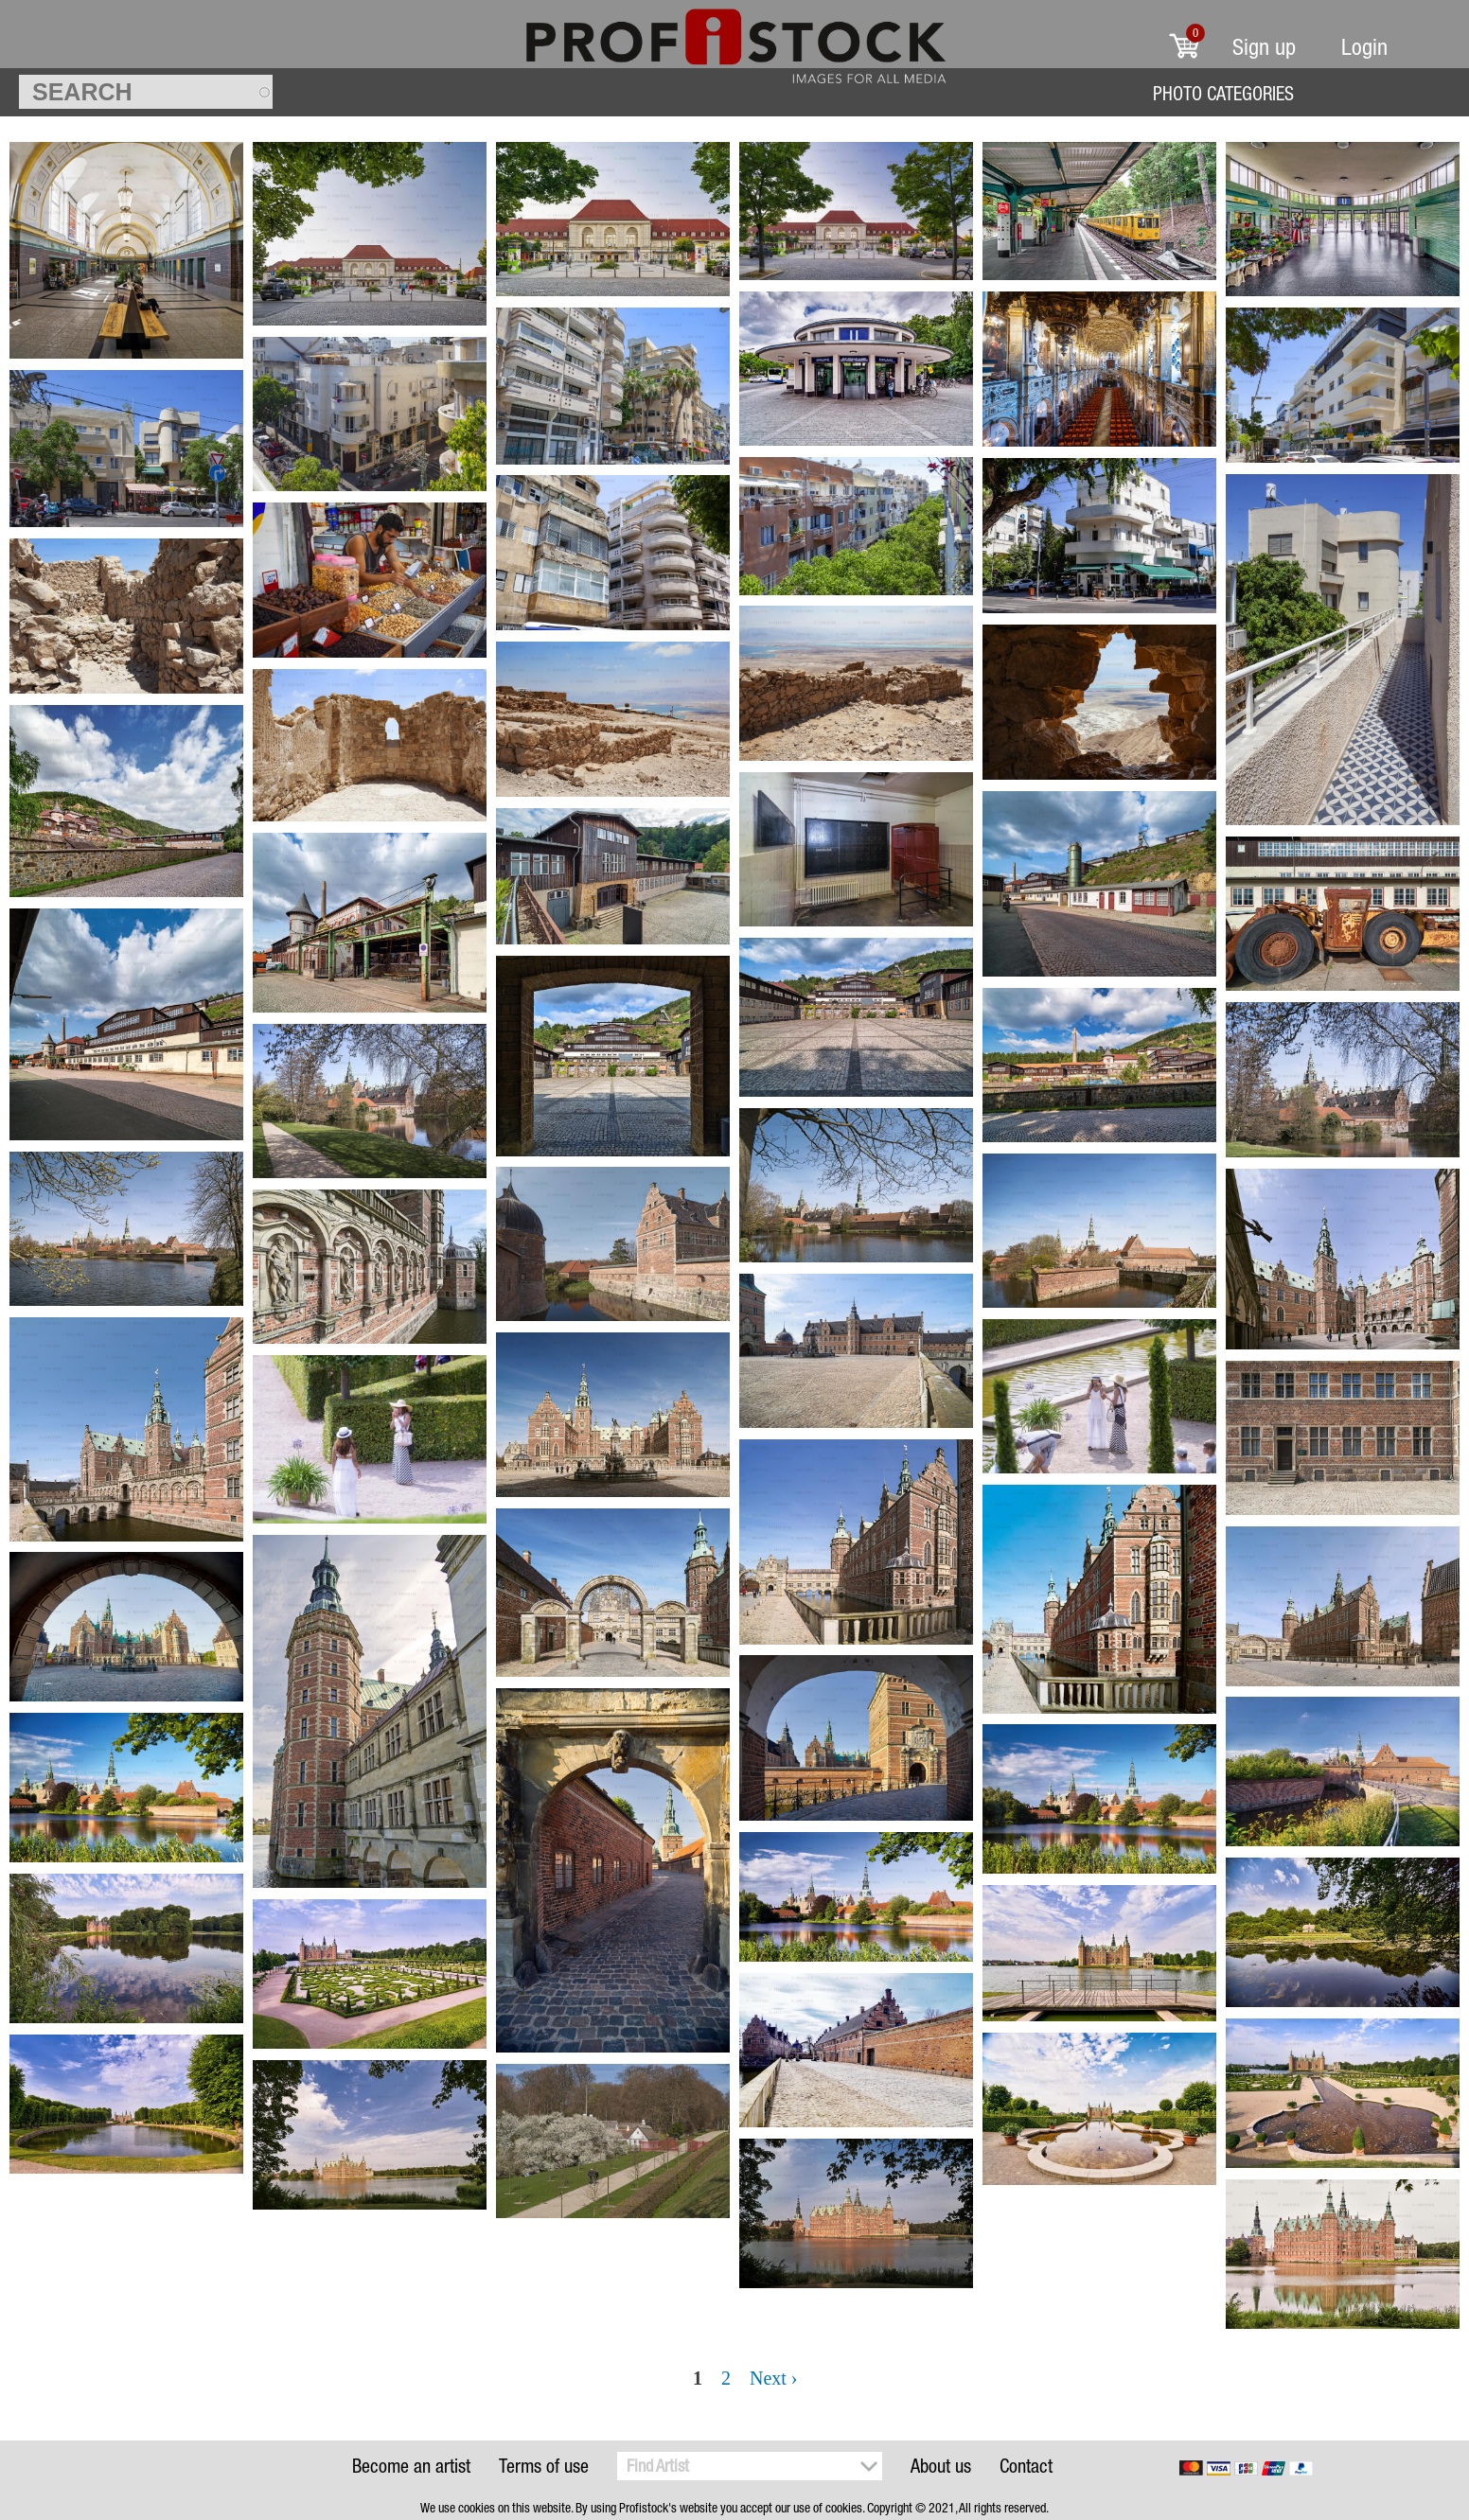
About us (941, 2465)
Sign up (1264, 47)
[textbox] (146, 92)
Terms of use (544, 2465)
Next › (774, 2378)
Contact (1026, 2465)
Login (1364, 47)
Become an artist (411, 2465)
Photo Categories (1223, 93)
